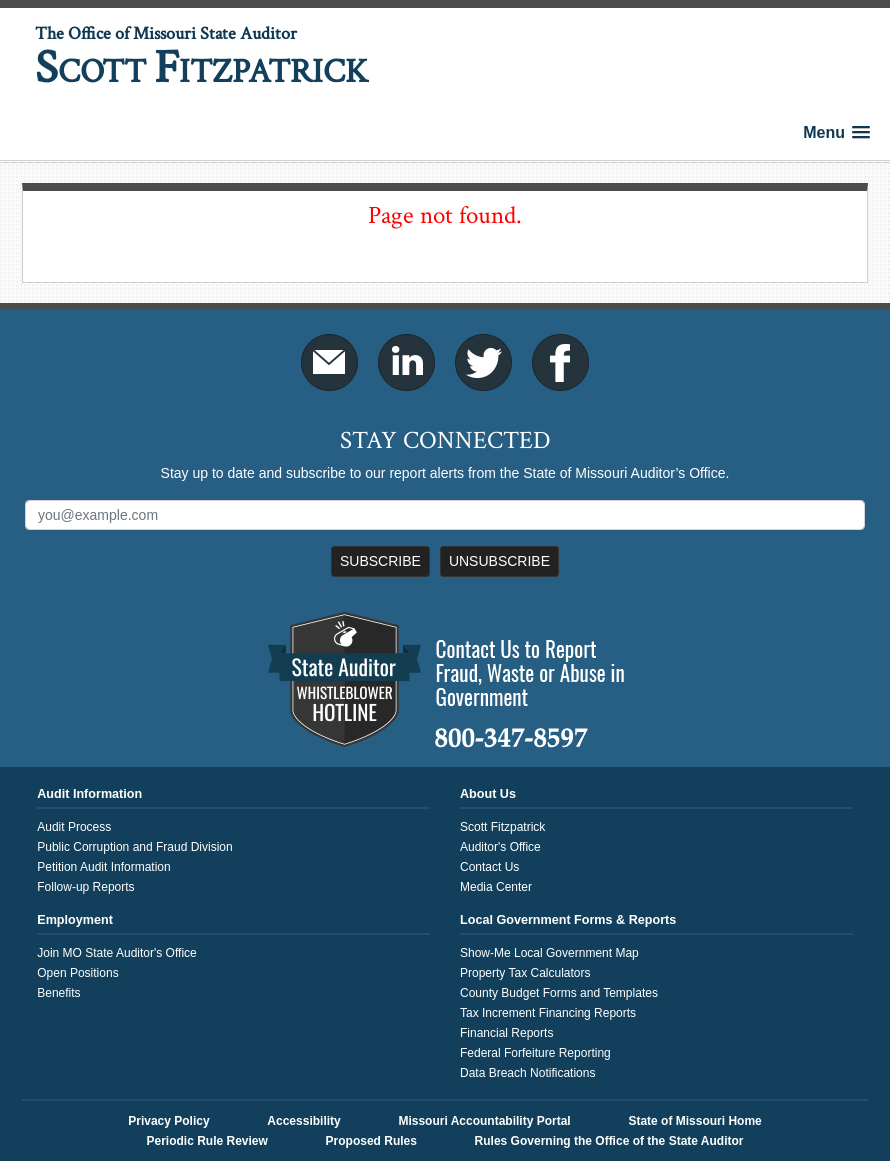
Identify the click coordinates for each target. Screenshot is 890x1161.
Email (329, 362)
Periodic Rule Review (206, 1141)
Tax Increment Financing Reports (548, 1013)
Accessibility (303, 1121)
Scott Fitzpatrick (502, 827)
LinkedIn (406, 362)
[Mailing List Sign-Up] (445, 515)
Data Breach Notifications (527, 1073)
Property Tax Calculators (525, 973)
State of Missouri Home (694, 1121)
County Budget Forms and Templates (559, 993)
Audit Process (74, 827)
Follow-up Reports (85, 887)
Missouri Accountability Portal (484, 1121)
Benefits (58, 993)
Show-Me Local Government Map (549, 953)
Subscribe (380, 561)
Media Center (496, 887)
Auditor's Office (500, 847)
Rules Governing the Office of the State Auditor (609, 1141)
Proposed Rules (371, 1141)
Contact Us (489, 867)
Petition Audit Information (103, 867)
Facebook (560, 362)
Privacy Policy (168, 1121)
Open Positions (77, 973)
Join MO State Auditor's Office (116, 953)
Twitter (483, 362)
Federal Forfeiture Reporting (535, 1053)
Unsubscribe (499, 561)
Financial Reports (506, 1033)
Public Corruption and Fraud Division (134, 847)
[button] (836, 132)
